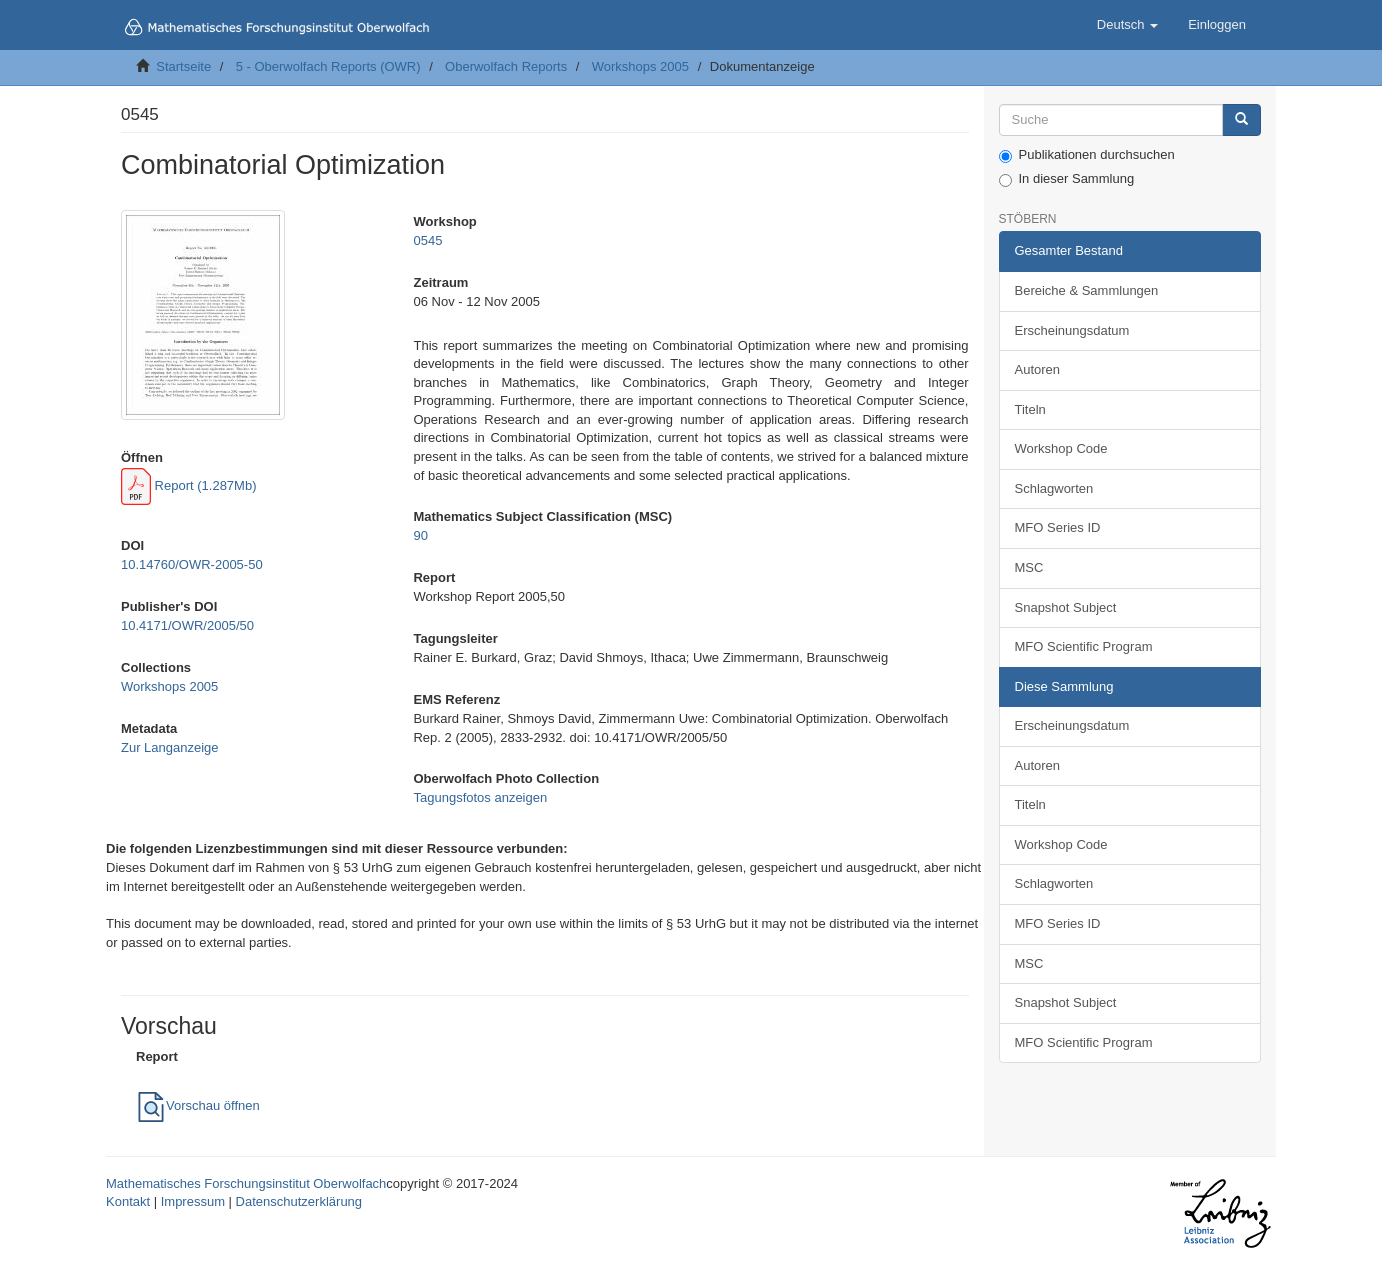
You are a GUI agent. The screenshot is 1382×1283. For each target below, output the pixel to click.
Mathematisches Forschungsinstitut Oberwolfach (246, 1183)
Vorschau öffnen (198, 1105)
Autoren (1038, 369)
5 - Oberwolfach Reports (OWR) (328, 66)
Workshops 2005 (640, 66)
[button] (1127, 25)
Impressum (193, 1201)
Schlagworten (1054, 488)
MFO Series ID (1058, 527)
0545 (427, 240)
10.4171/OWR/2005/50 (187, 625)
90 (420, 535)
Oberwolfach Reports (506, 66)
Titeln (1030, 409)
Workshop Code (1061, 448)
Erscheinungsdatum (1072, 330)
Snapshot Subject (1066, 607)
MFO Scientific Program (1084, 646)
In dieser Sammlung (1067, 179)
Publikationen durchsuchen (1087, 155)
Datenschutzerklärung (299, 1201)
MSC (1029, 567)
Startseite (183, 66)
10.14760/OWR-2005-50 (192, 564)
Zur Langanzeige (170, 747)
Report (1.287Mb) (189, 485)
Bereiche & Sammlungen (1087, 290)
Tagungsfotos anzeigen (480, 797)
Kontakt (128, 1201)
